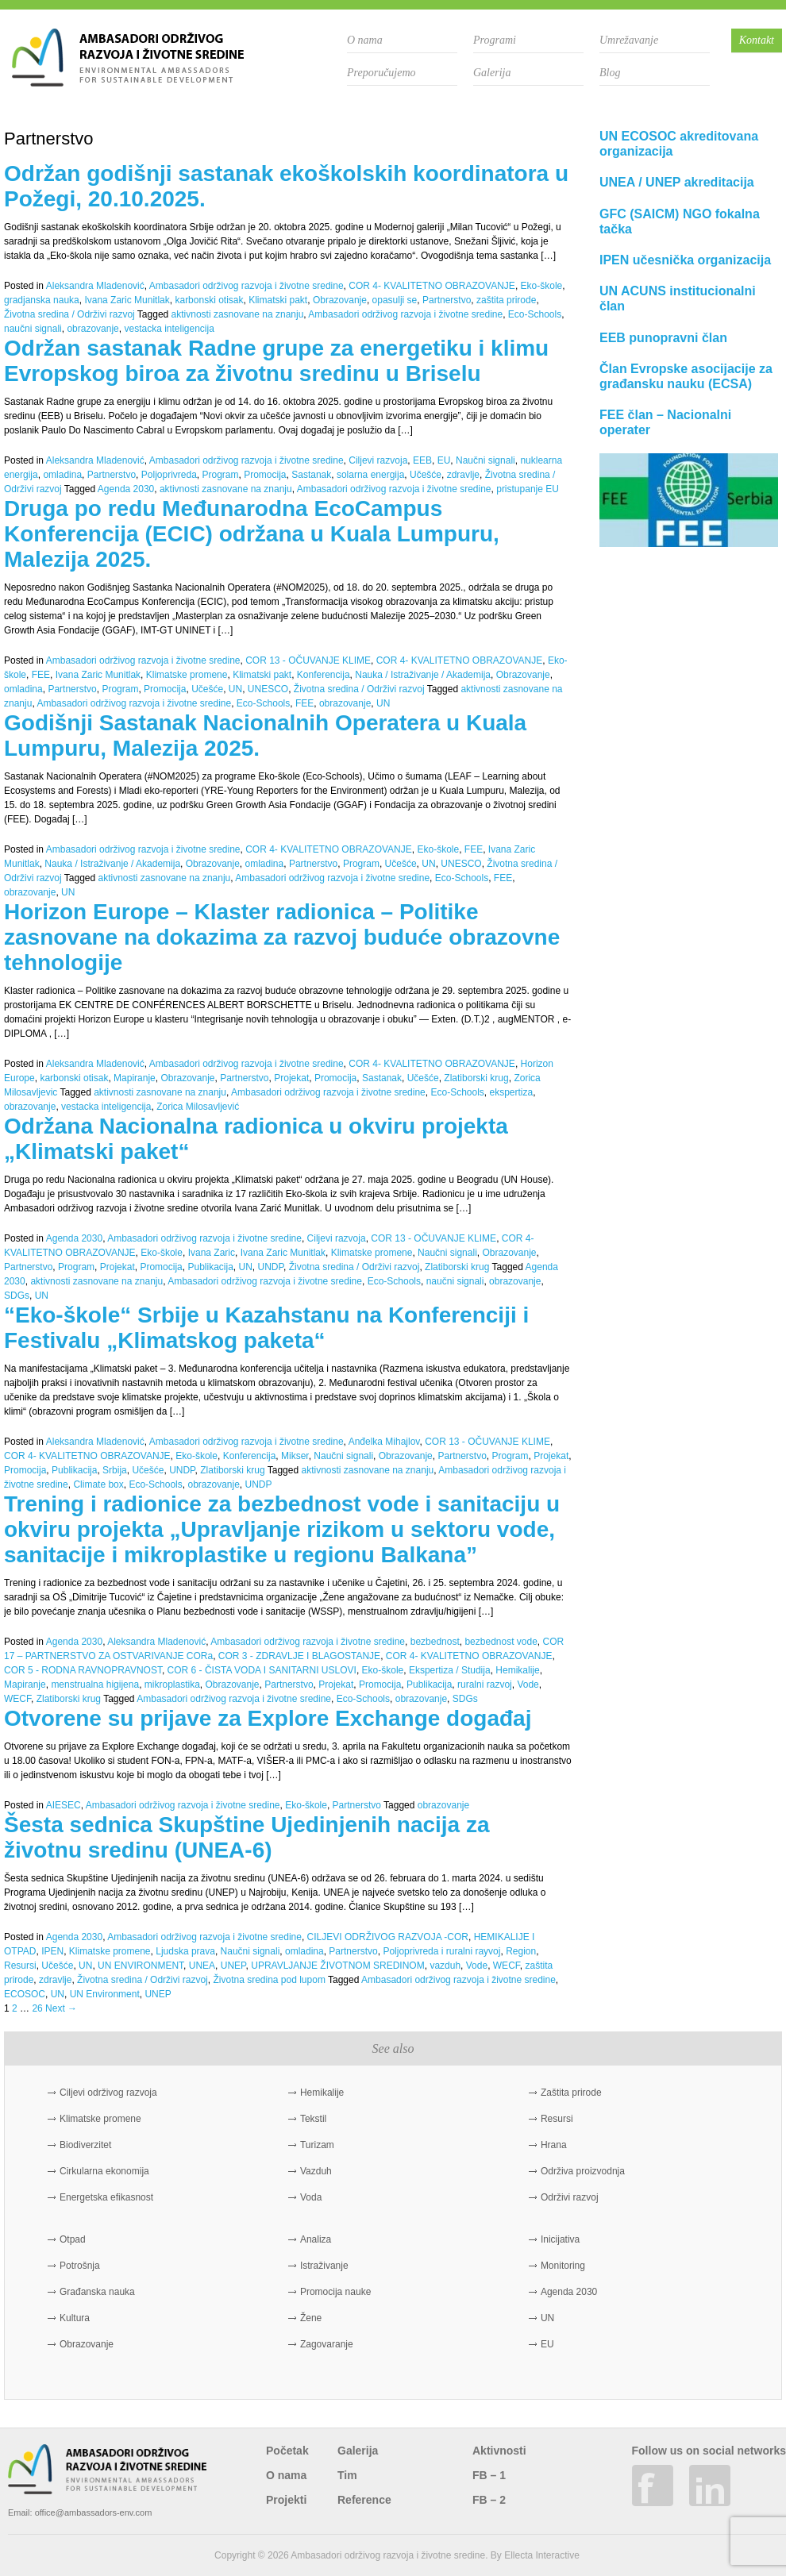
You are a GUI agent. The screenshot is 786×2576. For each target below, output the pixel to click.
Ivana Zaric (211, 1252)
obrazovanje (92, 328)
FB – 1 (489, 2475)
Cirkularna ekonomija (104, 2171)
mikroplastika (172, 1684)
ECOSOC (24, 1994)
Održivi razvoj (570, 2197)
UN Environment (105, 1994)
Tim (347, 2475)
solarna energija (370, 474)
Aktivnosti (499, 2450)
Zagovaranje (326, 2344)
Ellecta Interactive (542, 2555)
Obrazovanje (340, 300)
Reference (364, 2499)
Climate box (98, 1484)
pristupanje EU (527, 489)
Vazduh (316, 2171)
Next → (61, 2008)
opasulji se (395, 300)
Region (521, 1951)
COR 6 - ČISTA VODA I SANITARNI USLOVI (262, 1670)
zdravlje (463, 474)
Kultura (75, 2318)
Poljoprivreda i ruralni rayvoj (441, 1951)
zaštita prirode (506, 300)
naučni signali (33, 328)
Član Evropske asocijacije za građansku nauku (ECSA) (686, 376)
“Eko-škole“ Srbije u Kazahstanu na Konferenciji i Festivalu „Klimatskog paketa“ (266, 1328)
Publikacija (210, 1267)
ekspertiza (512, 1092)
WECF (17, 1698)
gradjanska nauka (41, 300)
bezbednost (435, 1641)
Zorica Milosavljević (197, 1106)
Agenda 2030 (126, 489)
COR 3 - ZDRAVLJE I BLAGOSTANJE (299, 1656)
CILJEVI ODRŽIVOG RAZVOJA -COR (387, 1937)
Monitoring (563, 2265)
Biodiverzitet (85, 2145)
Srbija (114, 1470)
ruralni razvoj (484, 1684)
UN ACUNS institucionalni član (677, 298)
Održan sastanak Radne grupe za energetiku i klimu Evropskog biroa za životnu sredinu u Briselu (276, 361)
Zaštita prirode (571, 2092)
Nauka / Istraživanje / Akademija (423, 674)
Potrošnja (80, 2265)
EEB (422, 460)
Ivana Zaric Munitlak (126, 300)
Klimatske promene (187, 674)
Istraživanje (324, 2265)
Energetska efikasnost (106, 2197)
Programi (494, 40)
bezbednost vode (500, 1641)
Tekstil (313, 2118)
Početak (287, 2450)
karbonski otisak (209, 300)
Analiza (315, 2239)
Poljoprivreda (169, 474)
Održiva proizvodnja (583, 2171)
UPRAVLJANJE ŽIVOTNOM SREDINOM (337, 1965)
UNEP (233, 1965)
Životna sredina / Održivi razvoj (69, 314)
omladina (62, 474)
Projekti (286, 2499)
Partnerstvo (446, 300)
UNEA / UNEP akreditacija (676, 182)
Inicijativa (560, 2239)
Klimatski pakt (278, 300)
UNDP (270, 1267)
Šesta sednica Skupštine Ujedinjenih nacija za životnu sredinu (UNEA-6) (247, 1837)
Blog (609, 73)
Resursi (20, 1965)
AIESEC (63, 1805)
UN (235, 689)
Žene (311, 2318)
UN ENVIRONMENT (140, 1965)
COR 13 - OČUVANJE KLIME (308, 660)
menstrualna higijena (95, 1684)
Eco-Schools (534, 314)
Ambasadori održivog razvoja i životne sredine (246, 285)
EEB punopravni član (663, 338)
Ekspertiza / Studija (450, 1670)
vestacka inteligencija (169, 328)
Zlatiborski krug (476, 1078)
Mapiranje (135, 1078)
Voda (311, 2197)
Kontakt (756, 40)
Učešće (425, 474)
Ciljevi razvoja (378, 460)
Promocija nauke (335, 2291)
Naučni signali (485, 460)
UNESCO (268, 689)
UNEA (202, 1965)
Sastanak (311, 474)
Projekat (291, 1078)
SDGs (16, 1295)
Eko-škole (542, 285)
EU (444, 460)
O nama (365, 40)
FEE (41, 674)
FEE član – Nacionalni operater (665, 422)
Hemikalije (517, 1670)
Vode (527, 1684)
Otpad (73, 2239)
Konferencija (323, 674)
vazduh (445, 1965)
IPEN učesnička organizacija (685, 260)
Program (220, 474)
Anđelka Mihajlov (384, 1441)
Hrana (554, 2145)
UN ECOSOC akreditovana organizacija (678, 143)
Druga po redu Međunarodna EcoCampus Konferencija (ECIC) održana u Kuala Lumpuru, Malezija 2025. (251, 534)
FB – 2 (489, 2499)
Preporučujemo (381, 73)
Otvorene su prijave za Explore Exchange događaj (267, 1718)
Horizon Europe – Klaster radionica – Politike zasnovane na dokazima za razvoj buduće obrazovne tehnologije (282, 937)
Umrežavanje (628, 40)
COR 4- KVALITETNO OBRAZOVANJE (432, 285)
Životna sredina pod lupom (269, 1979)
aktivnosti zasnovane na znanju (237, 314)
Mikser (295, 1455)
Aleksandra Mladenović (95, 285)
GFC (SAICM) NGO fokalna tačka (679, 221)
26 (37, 2008)
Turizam (317, 2145)
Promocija (265, 474)
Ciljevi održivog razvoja (108, 2092)
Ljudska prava (185, 1951)
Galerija (492, 73)
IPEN (52, 1951)
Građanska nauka (97, 2291)
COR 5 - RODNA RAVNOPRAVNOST (83, 1670)
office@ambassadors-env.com (93, 2512)
